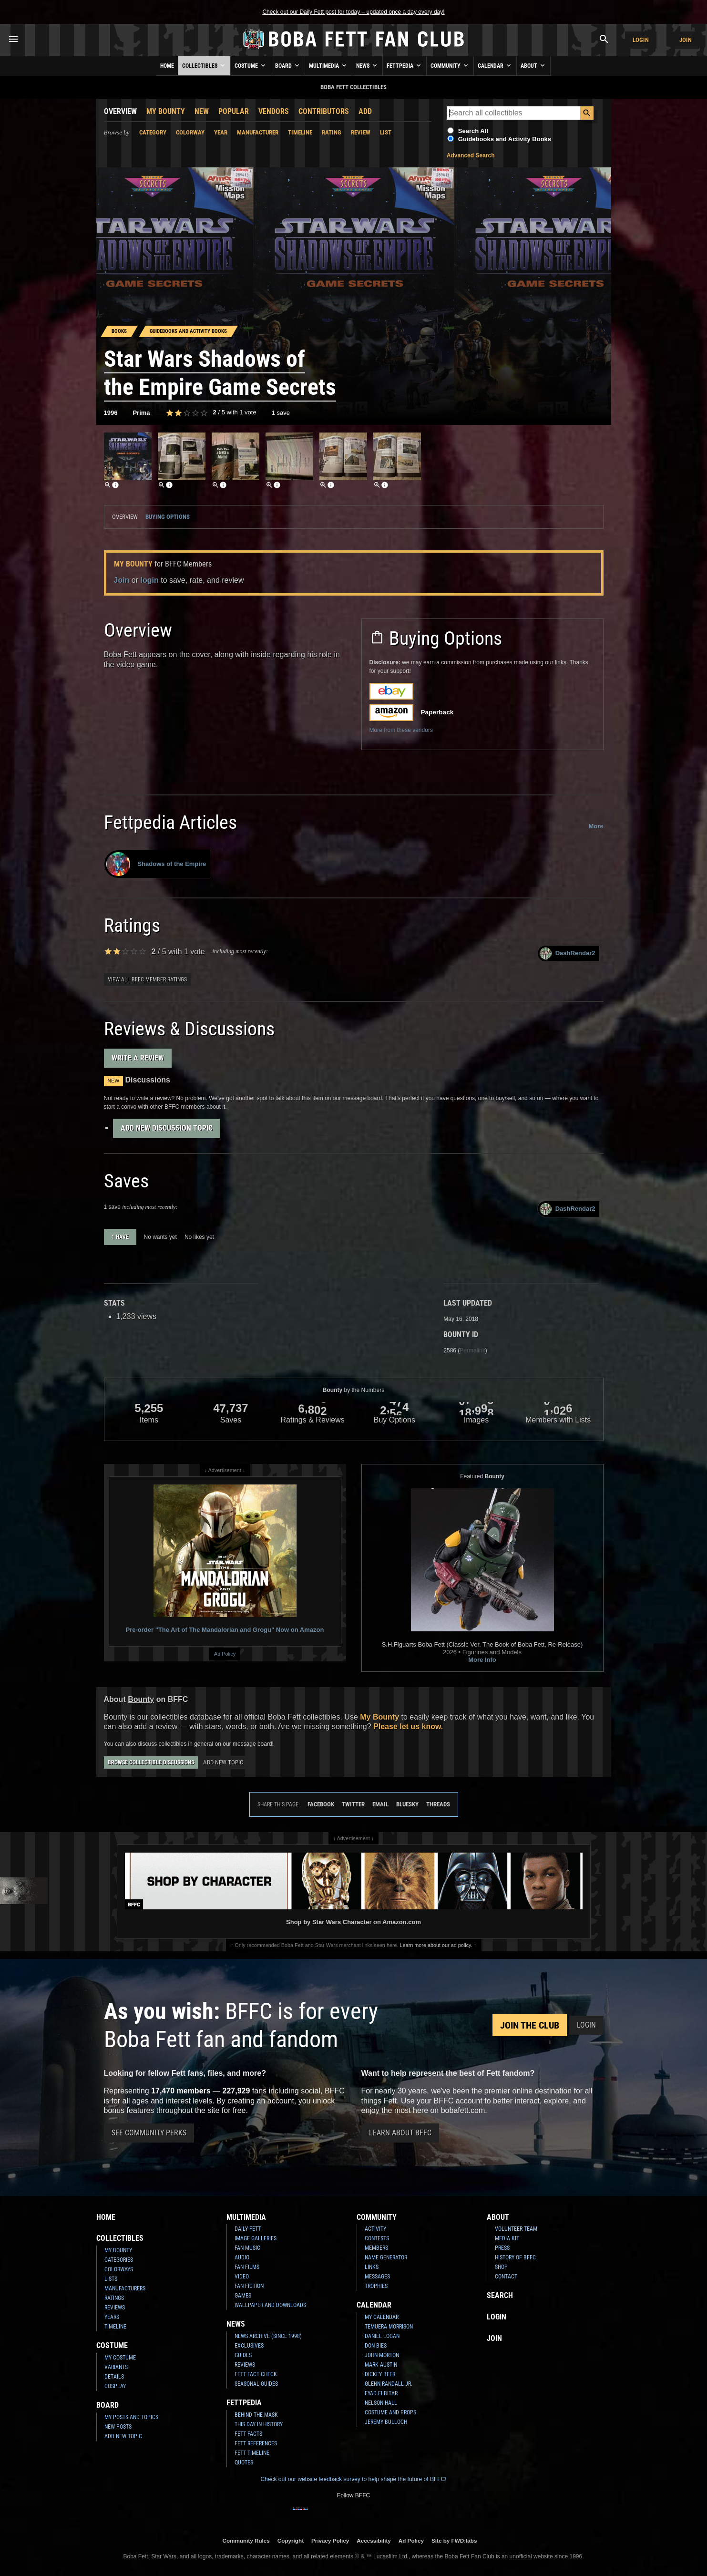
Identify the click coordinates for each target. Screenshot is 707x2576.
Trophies (376, 2286)
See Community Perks (149, 2132)
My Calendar (382, 2317)
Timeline (300, 132)
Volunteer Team (516, 2229)
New (202, 111)
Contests (377, 2238)
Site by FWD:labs (454, 2540)
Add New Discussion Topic (167, 1128)
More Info (482, 1659)
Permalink (472, 1350)
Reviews (114, 2307)
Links (372, 2267)
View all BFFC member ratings (147, 979)
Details (114, 2376)
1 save (281, 412)
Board (288, 65)
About (533, 65)
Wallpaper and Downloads (270, 2305)
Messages (377, 2276)
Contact (506, 2276)
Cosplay (115, 2386)
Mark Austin (381, 2364)
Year (220, 132)
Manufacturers (124, 2288)
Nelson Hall (381, 2403)
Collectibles (204, 65)
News (367, 65)
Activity (375, 2229)
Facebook (320, 1804)
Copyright (290, 2540)
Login (641, 39)
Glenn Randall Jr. (388, 2383)
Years (111, 2317)
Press (502, 2248)
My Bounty (165, 111)
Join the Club (529, 2025)
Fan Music (247, 2248)
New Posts (118, 2426)
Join (685, 39)
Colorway (190, 132)
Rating (331, 132)
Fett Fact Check (256, 2374)
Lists (110, 2279)
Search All (473, 130)
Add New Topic (223, 1762)
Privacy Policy (330, 2540)
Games (243, 2295)
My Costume (120, 2357)
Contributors (323, 111)
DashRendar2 (567, 953)
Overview (120, 111)
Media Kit (507, 2238)
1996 (111, 412)
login (150, 580)
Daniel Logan (382, 2336)
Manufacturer (257, 132)
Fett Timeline (252, 2453)
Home (167, 65)
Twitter (353, 1804)
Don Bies (376, 2345)
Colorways (118, 2269)
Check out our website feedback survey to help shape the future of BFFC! (353, 2479)
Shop (501, 2267)
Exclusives (249, 2345)
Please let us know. (408, 1726)
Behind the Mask (256, 2414)
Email (380, 1804)
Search (500, 2295)
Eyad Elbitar (381, 2393)
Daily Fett (248, 2229)
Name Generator (386, 2257)
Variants (116, 2367)
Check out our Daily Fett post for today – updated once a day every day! (353, 12)
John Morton (382, 2355)
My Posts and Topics (131, 2417)
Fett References (256, 2443)
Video (242, 2276)
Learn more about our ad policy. (436, 1945)
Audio (242, 2257)
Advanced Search (471, 155)
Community (450, 65)
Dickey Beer (380, 2374)
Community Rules (245, 2540)
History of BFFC (515, 2257)
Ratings (114, 2298)
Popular (233, 111)
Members (376, 2248)
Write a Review (138, 1057)
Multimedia (328, 65)
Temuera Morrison (389, 2326)
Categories (118, 2260)
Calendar (495, 65)
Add (365, 111)
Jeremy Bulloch (386, 2422)
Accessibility (373, 2540)
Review (360, 132)
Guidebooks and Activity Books (504, 139)
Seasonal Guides (256, 2383)
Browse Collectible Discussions (151, 1762)
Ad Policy (225, 1654)
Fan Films (247, 2267)
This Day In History (259, 2424)
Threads (438, 1804)
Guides (243, 2355)
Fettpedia (404, 65)
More (595, 826)
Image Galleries (256, 2238)
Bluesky (407, 1804)
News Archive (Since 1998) (268, 2336)
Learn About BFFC (400, 2132)
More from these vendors (401, 730)
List (385, 132)
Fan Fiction (249, 2286)
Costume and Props (390, 2412)
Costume (251, 65)
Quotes (244, 2462)
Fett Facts (248, 2434)
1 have (120, 1237)
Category (152, 132)
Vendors (273, 111)
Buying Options (167, 516)
